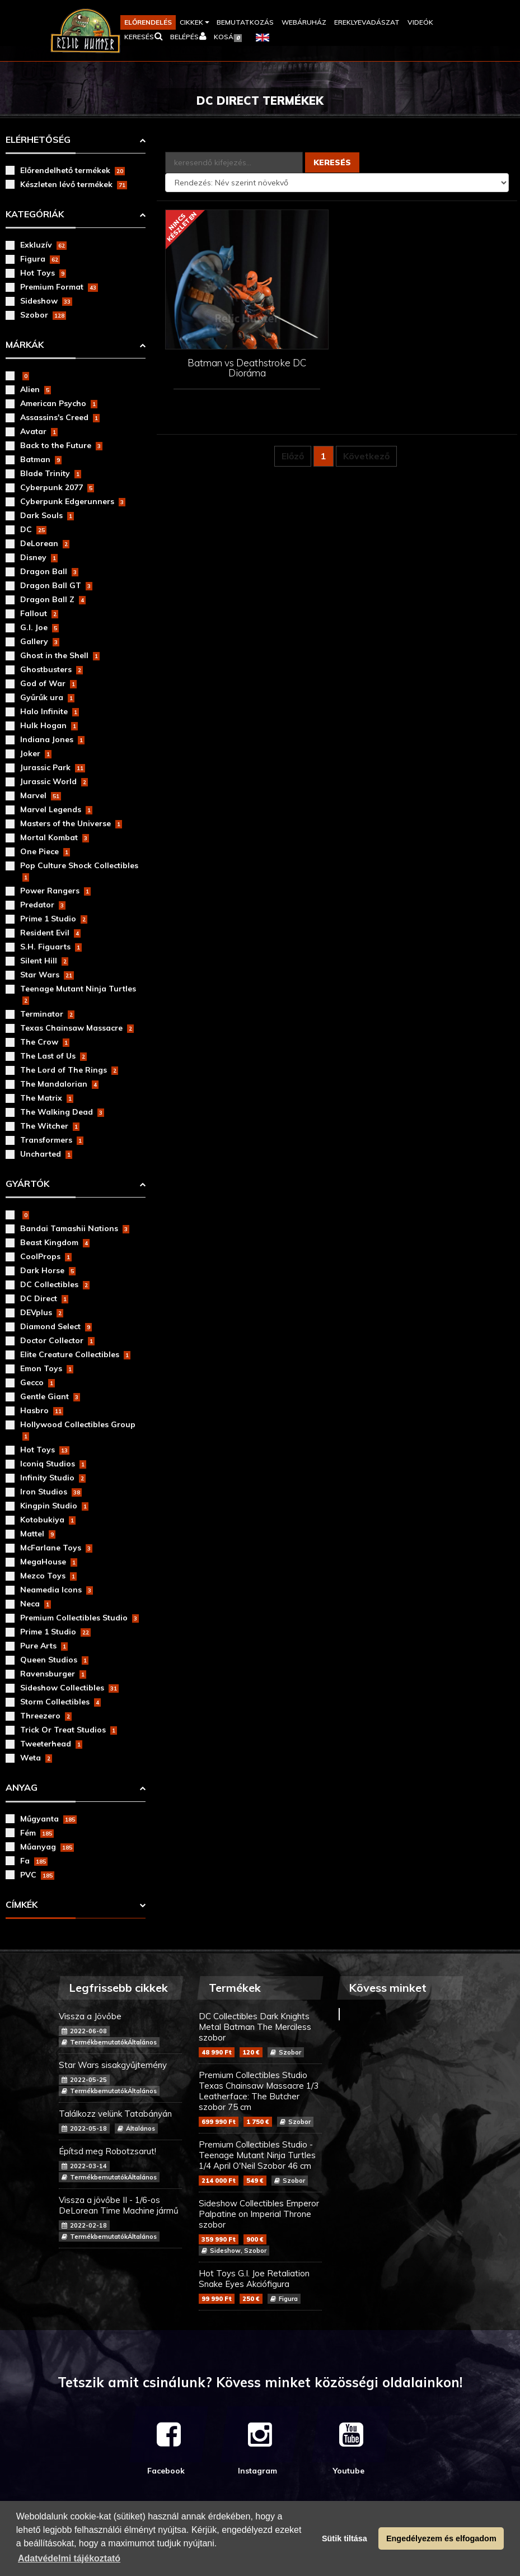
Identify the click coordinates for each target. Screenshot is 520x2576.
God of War (48, 683)
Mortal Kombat (54, 837)
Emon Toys (46, 1368)
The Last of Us (53, 1056)
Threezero (46, 1716)
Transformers (51, 1140)
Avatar (39, 431)
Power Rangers (55, 891)
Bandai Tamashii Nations (74, 1228)
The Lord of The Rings (69, 1070)
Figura (40, 259)
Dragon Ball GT (56, 585)
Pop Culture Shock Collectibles (79, 871)
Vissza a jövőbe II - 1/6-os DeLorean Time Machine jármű (120, 2218)
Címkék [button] (22, 1904)
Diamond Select (56, 1326)
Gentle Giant (50, 1396)
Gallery (39, 641)
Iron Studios (51, 1492)
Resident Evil (50, 933)
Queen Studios (54, 1660)
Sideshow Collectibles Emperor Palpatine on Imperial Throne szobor (260, 2227)
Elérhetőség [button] (38, 139)
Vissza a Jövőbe (120, 2029)
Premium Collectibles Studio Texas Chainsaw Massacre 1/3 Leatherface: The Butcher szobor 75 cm (260, 2098)
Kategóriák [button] (35, 214)
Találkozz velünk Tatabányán (120, 2121)
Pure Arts (44, 1646)
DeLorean (44, 543)
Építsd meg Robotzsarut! (120, 2164)
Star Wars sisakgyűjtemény (120, 2078)
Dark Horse (48, 1270)
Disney (39, 557)
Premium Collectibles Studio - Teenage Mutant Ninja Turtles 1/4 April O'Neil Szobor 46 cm (260, 2162)
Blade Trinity (50, 473)
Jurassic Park (52, 767)
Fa (34, 1861)
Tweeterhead (51, 1744)
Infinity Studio (53, 1478)
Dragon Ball (49, 571)
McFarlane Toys (56, 1548)
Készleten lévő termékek (73, 184)
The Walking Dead (62, 1112)
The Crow (44, 1042)
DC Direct (44, 1298)
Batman (41, 459)
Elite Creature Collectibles (75, 1354)
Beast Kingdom (55, 1242)
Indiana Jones (52, 739)
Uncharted (46, 1154)
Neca (35, 1604)
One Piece (45, 851)
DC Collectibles (55, 1284)
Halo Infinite (49, 711)
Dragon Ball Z (53, 599)
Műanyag (47, 1847)
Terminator (47, 1014)
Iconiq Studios (53, 1464)
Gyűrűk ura (47, 697)
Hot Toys (43, 273)
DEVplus (41, 1312)
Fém (37, 1833)
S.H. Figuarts (51, 947)
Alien (35, 389)
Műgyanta (48, 1819)
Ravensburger (53, 1674)
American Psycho (58, 403)
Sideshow (46, 301)
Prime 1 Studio (53, 919)
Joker (35, 753)
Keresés (332, 162)
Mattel (37, 1534)
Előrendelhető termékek (72, 170)
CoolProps (46, 1256)
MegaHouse (48, 1562)
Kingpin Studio (54, 1506)
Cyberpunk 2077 (57, 487)
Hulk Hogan (49, 725)
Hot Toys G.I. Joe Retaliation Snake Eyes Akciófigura (260, 2286)
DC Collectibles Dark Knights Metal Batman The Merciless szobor (260, 2034)
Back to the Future (61, 445)
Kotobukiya (48, 1520)
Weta (36, 1758)
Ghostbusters (51, 669)
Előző (293, 456)
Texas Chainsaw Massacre (77, 1028)
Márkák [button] (25, 344)
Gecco (37, 1382)
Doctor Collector (57, 1340)
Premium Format (59, 287)
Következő (366, 456)
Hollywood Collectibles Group (77, 1430)
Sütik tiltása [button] (344, 2538)
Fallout (39, 613)
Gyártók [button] (27, 1183)
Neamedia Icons (56, 1590)
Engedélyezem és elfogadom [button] (441, 2538)
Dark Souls (47, 515)
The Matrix (46, 1098)
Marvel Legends (56, 809)
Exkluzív (43, 245)
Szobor (43, 315)
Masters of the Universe (71, 823)
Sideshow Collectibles (69, 1688)
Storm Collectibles (60, 1702)
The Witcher (49, 1126)
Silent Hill (44, 961)
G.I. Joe (39, 627)
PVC (37, 1875)
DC (33, 529)
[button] (194, 22)
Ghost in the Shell (60, 655)
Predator (42, 905)
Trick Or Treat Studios (68, 1730)
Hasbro (41, 1410)
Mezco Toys (48, 1576)
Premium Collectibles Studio (79, 1618)
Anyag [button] (22, 1787)
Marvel (40, 795)
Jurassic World (54, 781)
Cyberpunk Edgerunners (72, 501)
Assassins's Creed (60, 417)
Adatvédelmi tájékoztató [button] (69, 2558)
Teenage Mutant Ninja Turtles (78, 994)
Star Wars (47, 975)
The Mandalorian (59, 1084)
